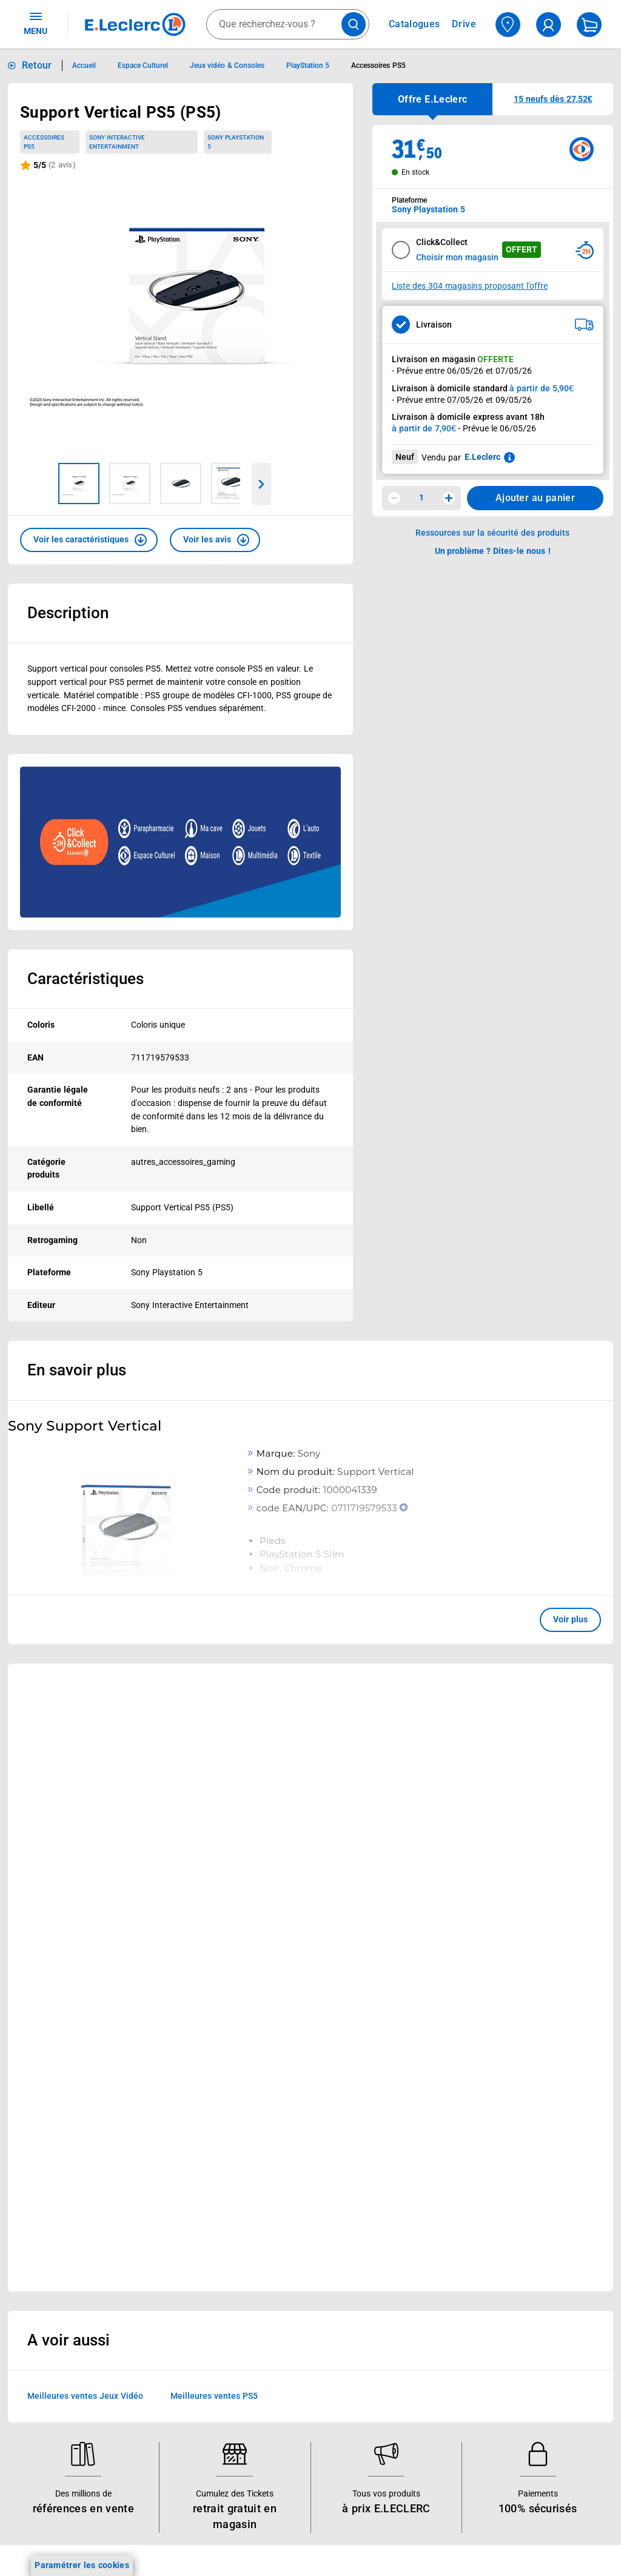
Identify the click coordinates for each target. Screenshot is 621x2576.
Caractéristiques (85, 978)
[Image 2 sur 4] (129, 483)
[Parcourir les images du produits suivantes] (262, 484)
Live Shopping (47, 2295)
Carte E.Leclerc (49, 2248)
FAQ (377, 2279)
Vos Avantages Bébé (60, 2263)
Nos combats (278, 2279)
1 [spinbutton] (421, 497)
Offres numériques (172, 2405)
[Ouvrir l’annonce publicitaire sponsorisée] (180, 842)
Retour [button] (37, 65)
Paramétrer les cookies (82, 2565)
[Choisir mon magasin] (507, 24)
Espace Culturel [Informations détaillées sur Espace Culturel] (143, 65)
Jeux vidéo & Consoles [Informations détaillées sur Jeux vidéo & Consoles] (227, 65)
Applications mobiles (177, 2358)
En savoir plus (76, 1369)
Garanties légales (519, 2453)
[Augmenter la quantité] (449, 498)
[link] (552, 1691)
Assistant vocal (166, 2342)
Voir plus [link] (292, 1839)
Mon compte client (405, 2232)
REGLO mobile (164, 2279)
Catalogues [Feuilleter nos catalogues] (414, 24)
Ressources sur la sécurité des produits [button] (492, 532)
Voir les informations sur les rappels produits (295, 2132)
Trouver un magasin (291, 2468)
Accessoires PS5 (44, 142)
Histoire (267, 2232)
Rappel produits (516, 2516)
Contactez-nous (400, 2311)
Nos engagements (288, 2295)
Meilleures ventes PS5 (214, 1965)
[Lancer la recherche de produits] (353, 24)
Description (68, 612)
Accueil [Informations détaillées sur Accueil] (84, 65)
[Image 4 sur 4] (231, 483)
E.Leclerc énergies (171, 2248)
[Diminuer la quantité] (394, 498)
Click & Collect (164, 2232)
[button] (89, 540)
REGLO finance (166, 2263)
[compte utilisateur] (548, 24)
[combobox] (287, 24)
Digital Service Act (521, 2500)
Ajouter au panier (535, 498)
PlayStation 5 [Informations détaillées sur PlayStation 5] (307, 65)
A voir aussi (68, 1909)
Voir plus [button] (570, 1619)
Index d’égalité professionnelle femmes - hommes (521, 2547)
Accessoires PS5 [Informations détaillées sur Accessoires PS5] (378, 65)
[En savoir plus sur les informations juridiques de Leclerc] (509, 457)
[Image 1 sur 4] (78, 483)
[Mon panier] (589, 24)
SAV (376, 2295)
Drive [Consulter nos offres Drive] (464, 24)
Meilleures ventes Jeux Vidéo (85, 1965)
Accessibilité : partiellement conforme (395, 2405)
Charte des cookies (522, 2342)
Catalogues (41, 2232)
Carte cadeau (162, 2327)
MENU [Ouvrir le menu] (35, 23)
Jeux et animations (57, 2279)
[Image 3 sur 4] (180, 483)
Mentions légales (518, 2263)
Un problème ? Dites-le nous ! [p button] (493, 551)
